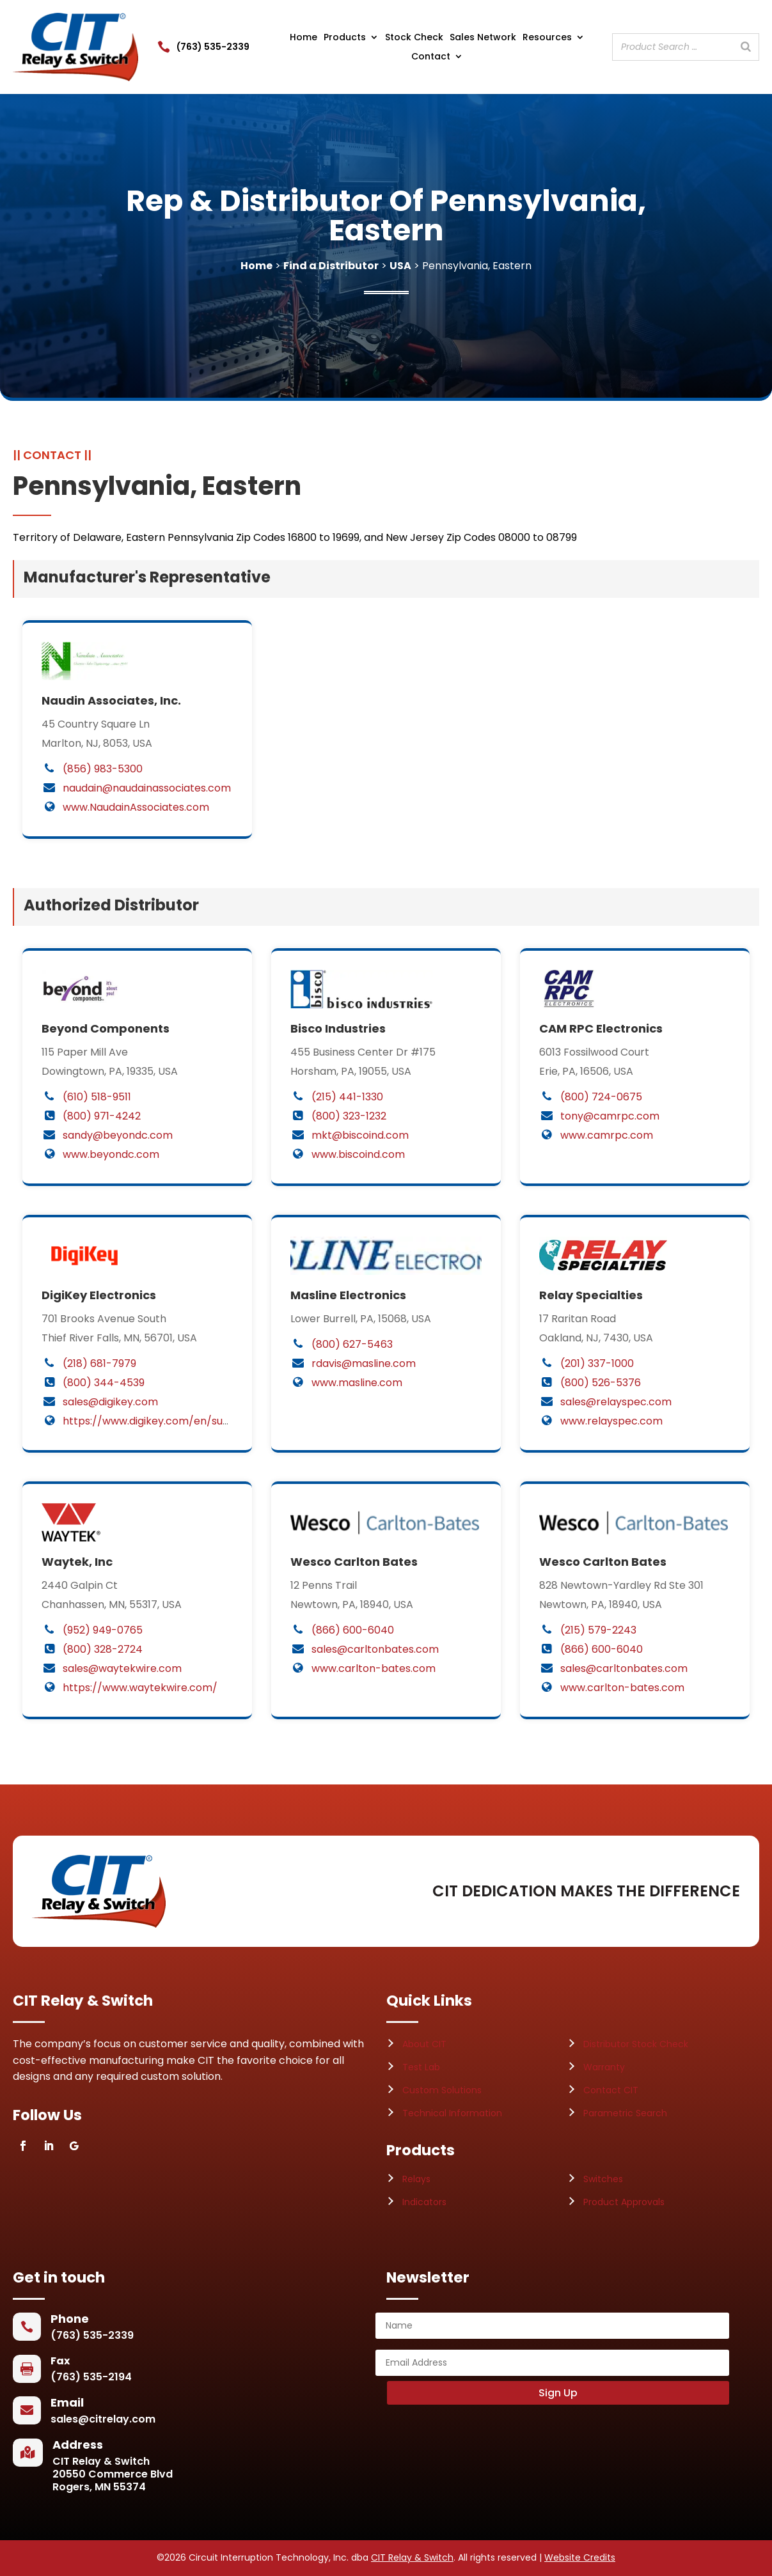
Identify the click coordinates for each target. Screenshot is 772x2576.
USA (400, 265)
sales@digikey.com (110, 1401)
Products (345, 38)
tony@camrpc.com (609, 1116)
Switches (603, 2179)
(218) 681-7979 (99, 1363)
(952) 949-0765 (103, 1630)
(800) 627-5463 (352, 1344)
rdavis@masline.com (363, 1363)
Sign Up (558, 2392)
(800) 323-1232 (348, 1116)
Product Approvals (624, 2202)
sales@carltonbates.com (375, 1649)
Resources (547, 38)
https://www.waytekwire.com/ (140, 1687)
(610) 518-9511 (97, 1096)
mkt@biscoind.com (360, 1135)
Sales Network (483, 38)
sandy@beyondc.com (118, 1135)
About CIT (424, 2044)
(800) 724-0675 (601, 1096)
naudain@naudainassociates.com (147, 788)
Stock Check (414, 38)
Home (303, 38)
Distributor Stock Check (635, 2044)
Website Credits (579, 2557)
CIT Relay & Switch (412, 2557)
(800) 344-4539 (104, 1382)
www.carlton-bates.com (373, 1668)
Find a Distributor (331, 265)
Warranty (604, 2067)
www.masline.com (356, 1382)
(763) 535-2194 (91, 2376)
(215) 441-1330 (347, 1096)
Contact (430, 57)
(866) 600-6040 (352, 1630)
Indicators (424, 2202)
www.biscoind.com (358, 1154)
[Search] (746, 47)
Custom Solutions (442, 2090)
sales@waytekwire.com (122, 1668)
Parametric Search (625, 2113)
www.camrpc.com (606, 1135)
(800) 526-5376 (600, 1382)
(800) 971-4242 (102, 1116)
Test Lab (421, 2067)
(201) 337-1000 (597, 1363)
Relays (416, 2179)
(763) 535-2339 (213, 46)
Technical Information (452, 2113)
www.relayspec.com (611, 1421)
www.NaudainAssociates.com (136, 807)
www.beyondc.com (111, 1154)
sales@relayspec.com (616, 1401)
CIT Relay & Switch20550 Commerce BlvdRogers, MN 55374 (112, 2474)
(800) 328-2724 (103, 1649)
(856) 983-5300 (103, 768)
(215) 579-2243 (598, 1630)
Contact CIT (610, 2090)
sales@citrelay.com (103, 2419)
